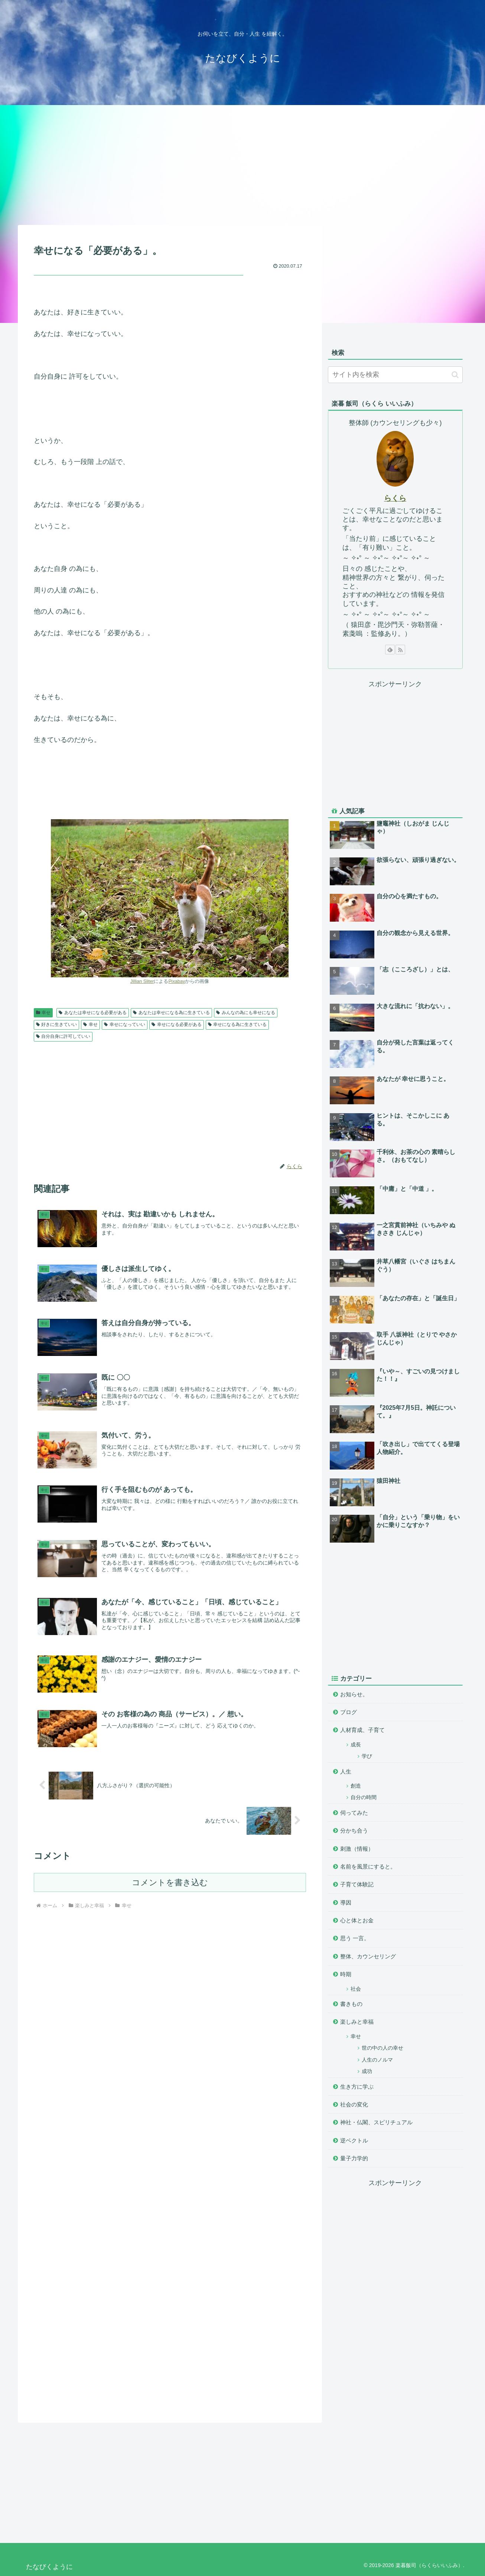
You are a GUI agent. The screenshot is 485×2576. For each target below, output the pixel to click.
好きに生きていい (56, 1024)
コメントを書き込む (170, 1882)
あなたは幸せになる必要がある (93, 1012)
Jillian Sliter (142, 981)
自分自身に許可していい (63, 1036)
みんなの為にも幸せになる (245, 1012)
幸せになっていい (124, 1024)
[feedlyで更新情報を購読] (390, 649)
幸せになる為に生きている (237, 1024)
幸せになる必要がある (177, 1024)
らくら (395, 498)
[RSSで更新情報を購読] (400, 649)
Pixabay (176, 981)
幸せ (43, 1012)
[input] (395, 374)
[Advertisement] (242, 164)
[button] (455, 374)
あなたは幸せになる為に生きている (171, 1012)
